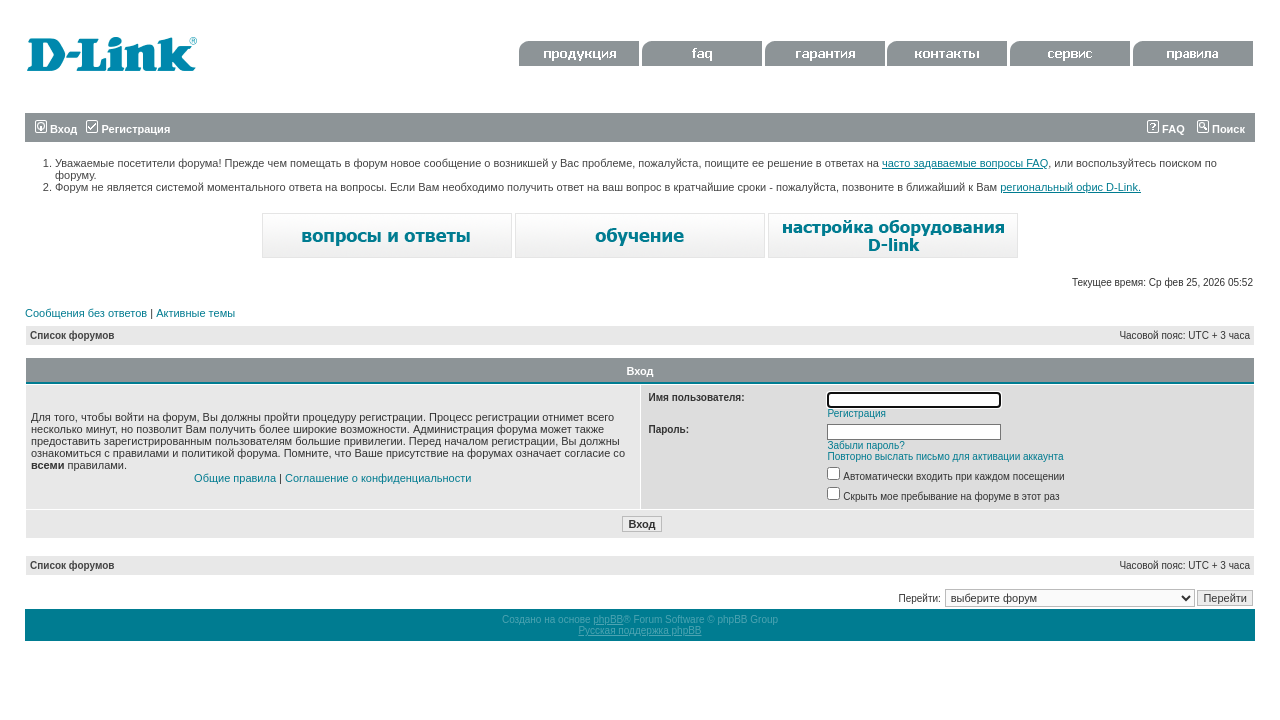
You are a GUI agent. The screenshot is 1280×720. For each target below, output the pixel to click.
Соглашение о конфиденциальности (378, 478)
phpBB (608, 619)
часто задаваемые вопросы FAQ (965, 163)
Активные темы (195, 313)
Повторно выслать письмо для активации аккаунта (946, 456)
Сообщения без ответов (86, 313)
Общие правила (235, 478)
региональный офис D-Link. (1070, 187)
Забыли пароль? (866, 445)
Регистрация (128, 129)
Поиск (1221, 129)
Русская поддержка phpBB (639, 630)
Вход (56, 129)
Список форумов (72, 335)
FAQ (1166, 129)
